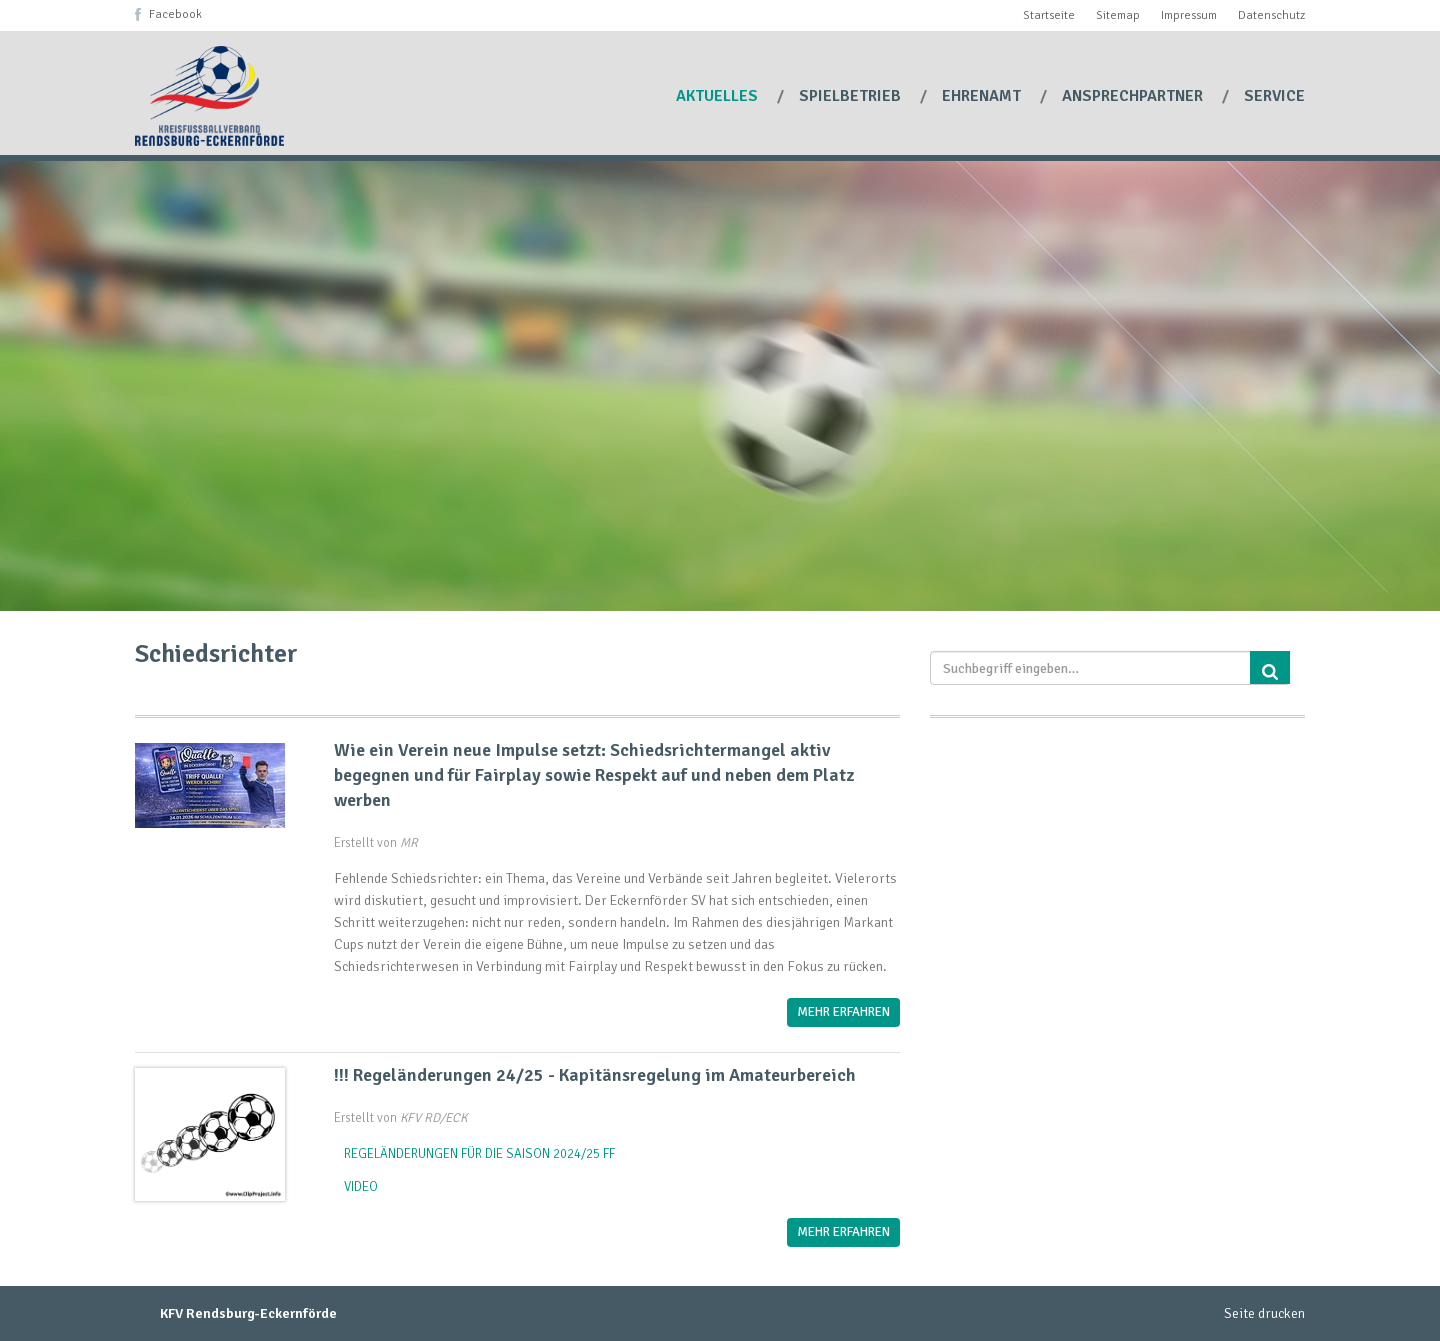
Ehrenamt (983, 96)
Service (1274, 96)
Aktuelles (719, 96)
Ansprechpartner (1134, 96)
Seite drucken (1264, 1313)
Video (361, 1187)
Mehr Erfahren (843, 1012)
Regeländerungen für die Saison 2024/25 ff (479, 1154)
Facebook (175, 14)
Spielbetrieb (852, 96)
